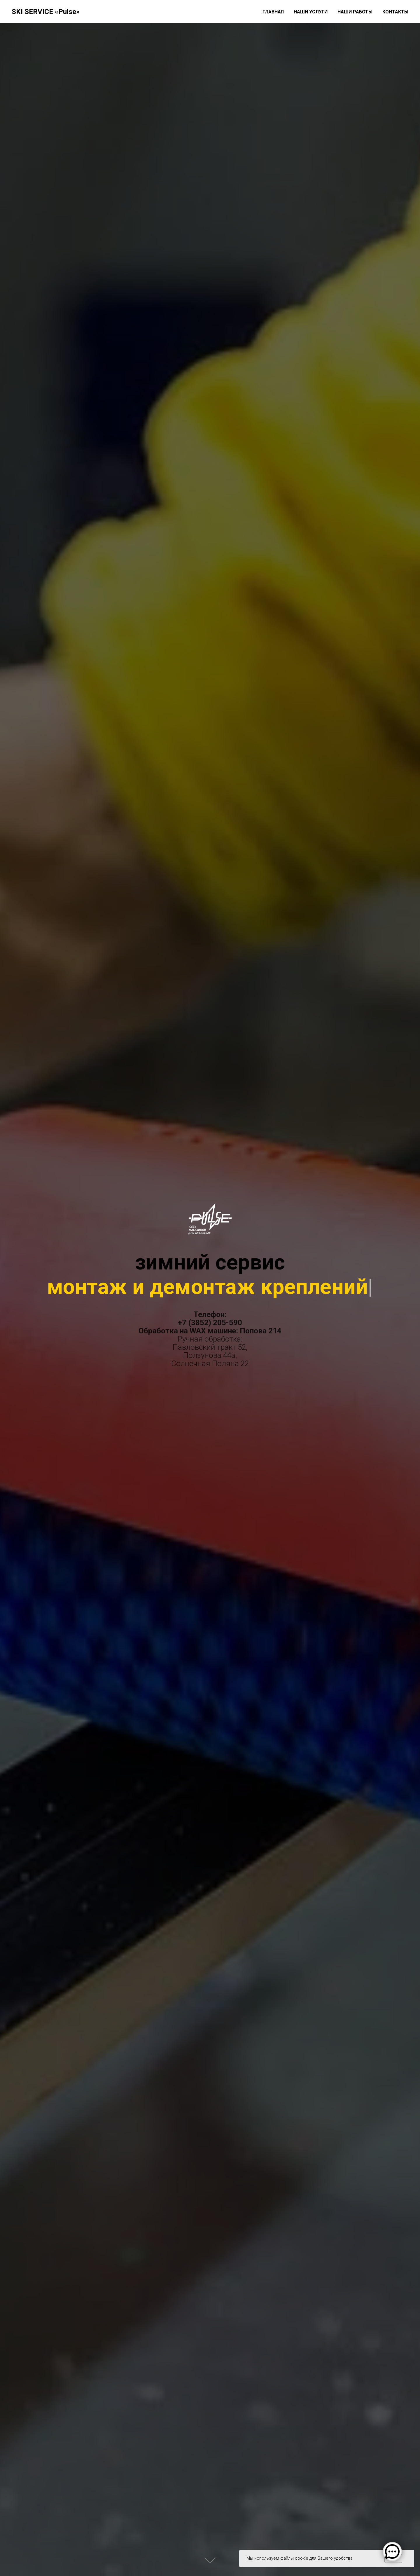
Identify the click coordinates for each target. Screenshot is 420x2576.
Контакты (395, 12)
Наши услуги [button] (311, 12)
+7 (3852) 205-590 (210, 1322)
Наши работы (354, 12)
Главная (273, 12)
